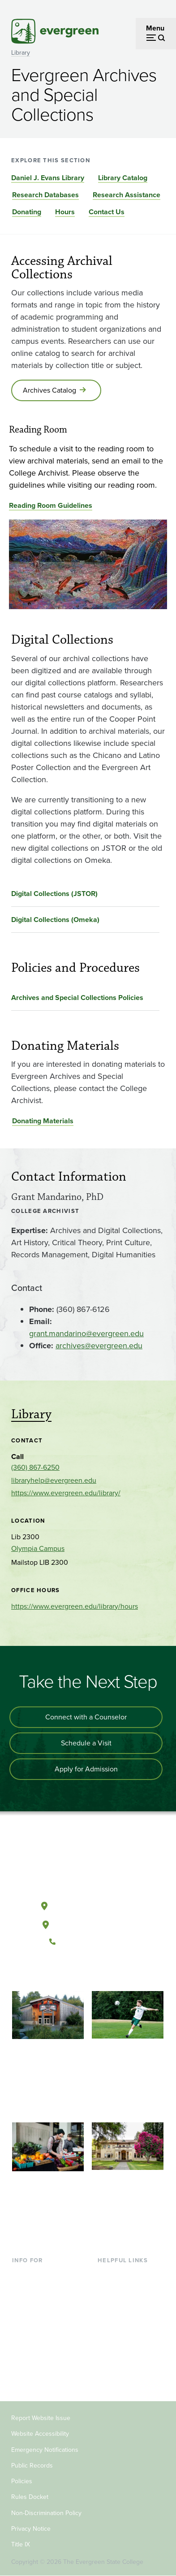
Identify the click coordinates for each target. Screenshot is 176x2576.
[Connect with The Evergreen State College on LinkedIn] (115, 1971)
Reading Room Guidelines (50, 505)
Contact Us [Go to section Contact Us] (106, 212)
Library (20, 52)
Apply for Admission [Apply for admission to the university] (86, 1769)
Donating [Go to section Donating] (26, 212)
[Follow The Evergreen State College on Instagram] (97, 1971)
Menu (155, 28)
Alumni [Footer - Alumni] (23, 2375)
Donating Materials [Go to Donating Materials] (42, 1121)
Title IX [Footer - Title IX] (20, 2544)
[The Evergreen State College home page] (87, 1863)
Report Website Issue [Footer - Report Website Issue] (40, 2418)
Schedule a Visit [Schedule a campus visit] (86, 1743)
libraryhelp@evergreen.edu (53, 1480)
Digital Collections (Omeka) (55, 919)
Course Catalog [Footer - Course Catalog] (122, 2317)
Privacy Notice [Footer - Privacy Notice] (31, 2528)
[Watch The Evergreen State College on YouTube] (78, 1971)
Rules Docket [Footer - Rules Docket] (29, 2497)
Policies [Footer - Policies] (21, 2481)
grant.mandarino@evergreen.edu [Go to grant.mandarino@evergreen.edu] (86, 1333)
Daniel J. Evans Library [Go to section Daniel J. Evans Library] (47, 178)
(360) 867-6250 (35, 1467)
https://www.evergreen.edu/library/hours (74, 1606)
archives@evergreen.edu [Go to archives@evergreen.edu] (99, 1345)
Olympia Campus (37, 1548)
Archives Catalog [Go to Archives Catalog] (49, 390)
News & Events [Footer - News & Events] (121, 2346)
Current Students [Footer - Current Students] (38, 2274)
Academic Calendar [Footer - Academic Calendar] (128, 2332)
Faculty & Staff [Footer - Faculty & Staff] (34, 2346)
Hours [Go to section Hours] (65, 212)
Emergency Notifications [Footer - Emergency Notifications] (44, 2450)
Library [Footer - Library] (108, 2274)
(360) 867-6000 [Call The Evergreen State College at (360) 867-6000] (88, 1942)
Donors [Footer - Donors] (23, 2361)
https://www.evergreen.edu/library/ (65, 1493)
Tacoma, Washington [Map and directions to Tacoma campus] (88, 1923)
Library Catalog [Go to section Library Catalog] (122, 178)
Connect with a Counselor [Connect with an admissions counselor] (86, 1717)
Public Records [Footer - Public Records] (32, 2465)
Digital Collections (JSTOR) (54, 893)
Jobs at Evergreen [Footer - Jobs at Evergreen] (126, 2361)
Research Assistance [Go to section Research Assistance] (126, 195)
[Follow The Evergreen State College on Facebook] (60, 1971)
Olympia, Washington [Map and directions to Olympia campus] (87, 1904)
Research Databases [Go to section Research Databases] (45, 195)
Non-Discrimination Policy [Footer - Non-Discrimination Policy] (46, 2513)
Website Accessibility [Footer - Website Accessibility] (40, 2433)
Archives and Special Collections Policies (77, 997)
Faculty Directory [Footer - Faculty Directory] (124, 2288)
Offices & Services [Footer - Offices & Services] (126, 2303)
